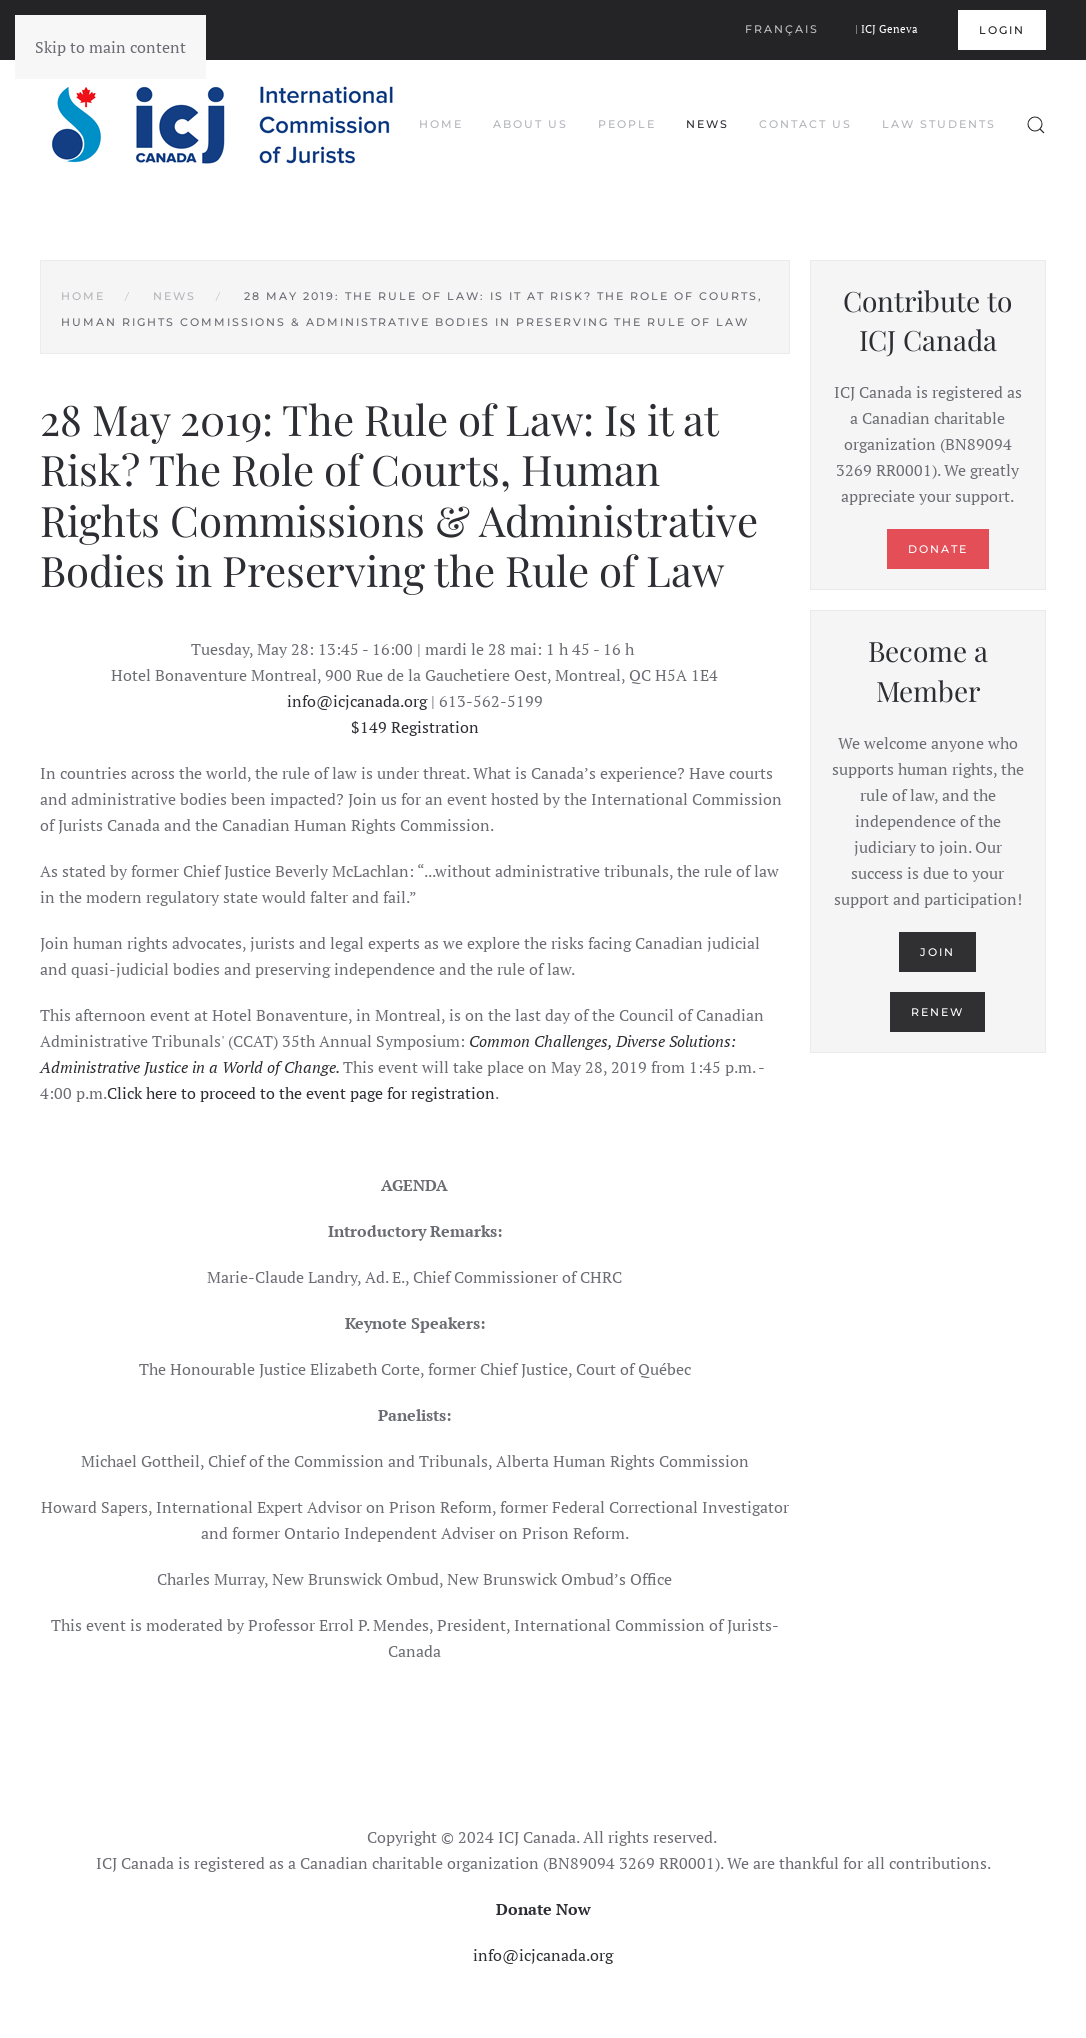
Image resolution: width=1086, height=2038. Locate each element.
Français (782, 29)
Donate (938, 549)
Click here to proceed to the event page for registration (301, 1093)
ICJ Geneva (889, 29)
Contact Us (805, 124)
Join (937, 952)
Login (1002, 30)
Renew (937, 1012)
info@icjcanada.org (357, 701)
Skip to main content (110, 47)
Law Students (939, 124)
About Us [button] (530, 124)
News (707, 124)
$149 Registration (415, 727)
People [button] (627, 124)
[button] (1036, 125)
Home (441, 124)
